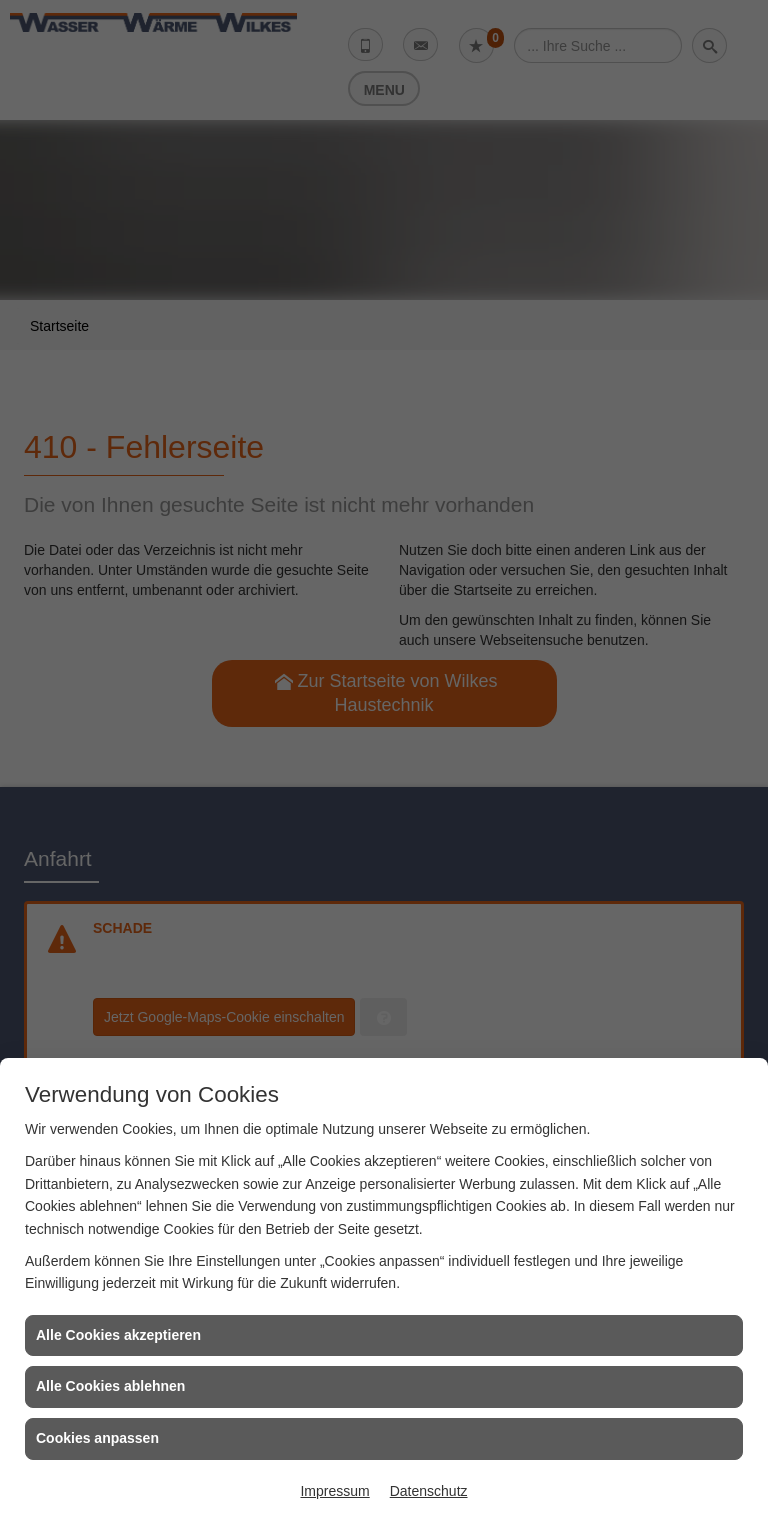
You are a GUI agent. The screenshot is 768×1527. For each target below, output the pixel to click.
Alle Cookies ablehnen (110, 1386)
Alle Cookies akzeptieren (118, 1335)
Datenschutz (429, 1491)
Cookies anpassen (97, 1438)
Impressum (334, 1491)
